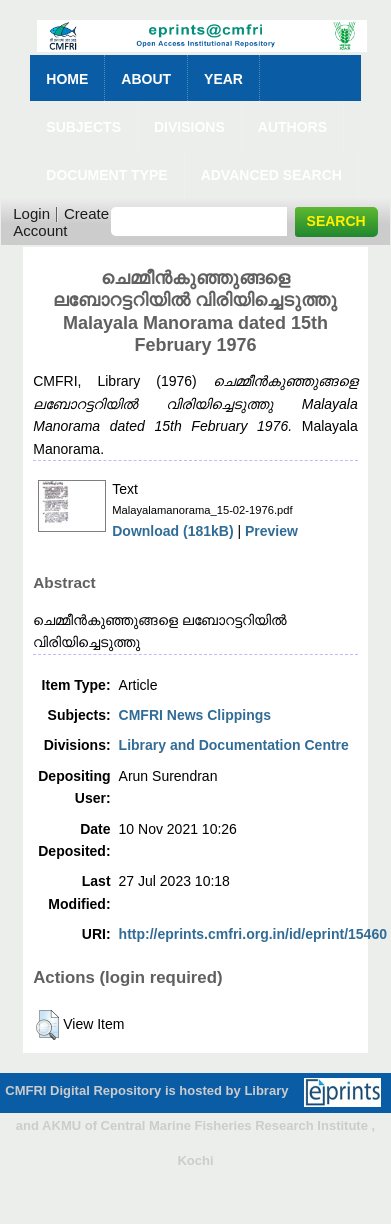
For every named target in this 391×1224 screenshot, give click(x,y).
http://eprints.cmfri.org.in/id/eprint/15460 (253, 934)
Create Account (61, 222)
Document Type (106, 175)
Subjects (83, 127)
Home (67, 79)
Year (223, 79)
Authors (292, 127)
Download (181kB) (172, 531)
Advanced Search (271, 175)
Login (31, 213)
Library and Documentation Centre (234, 745)
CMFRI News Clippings (195, 715)
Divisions (189, 127)
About (146, 79)
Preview (271, 531)
